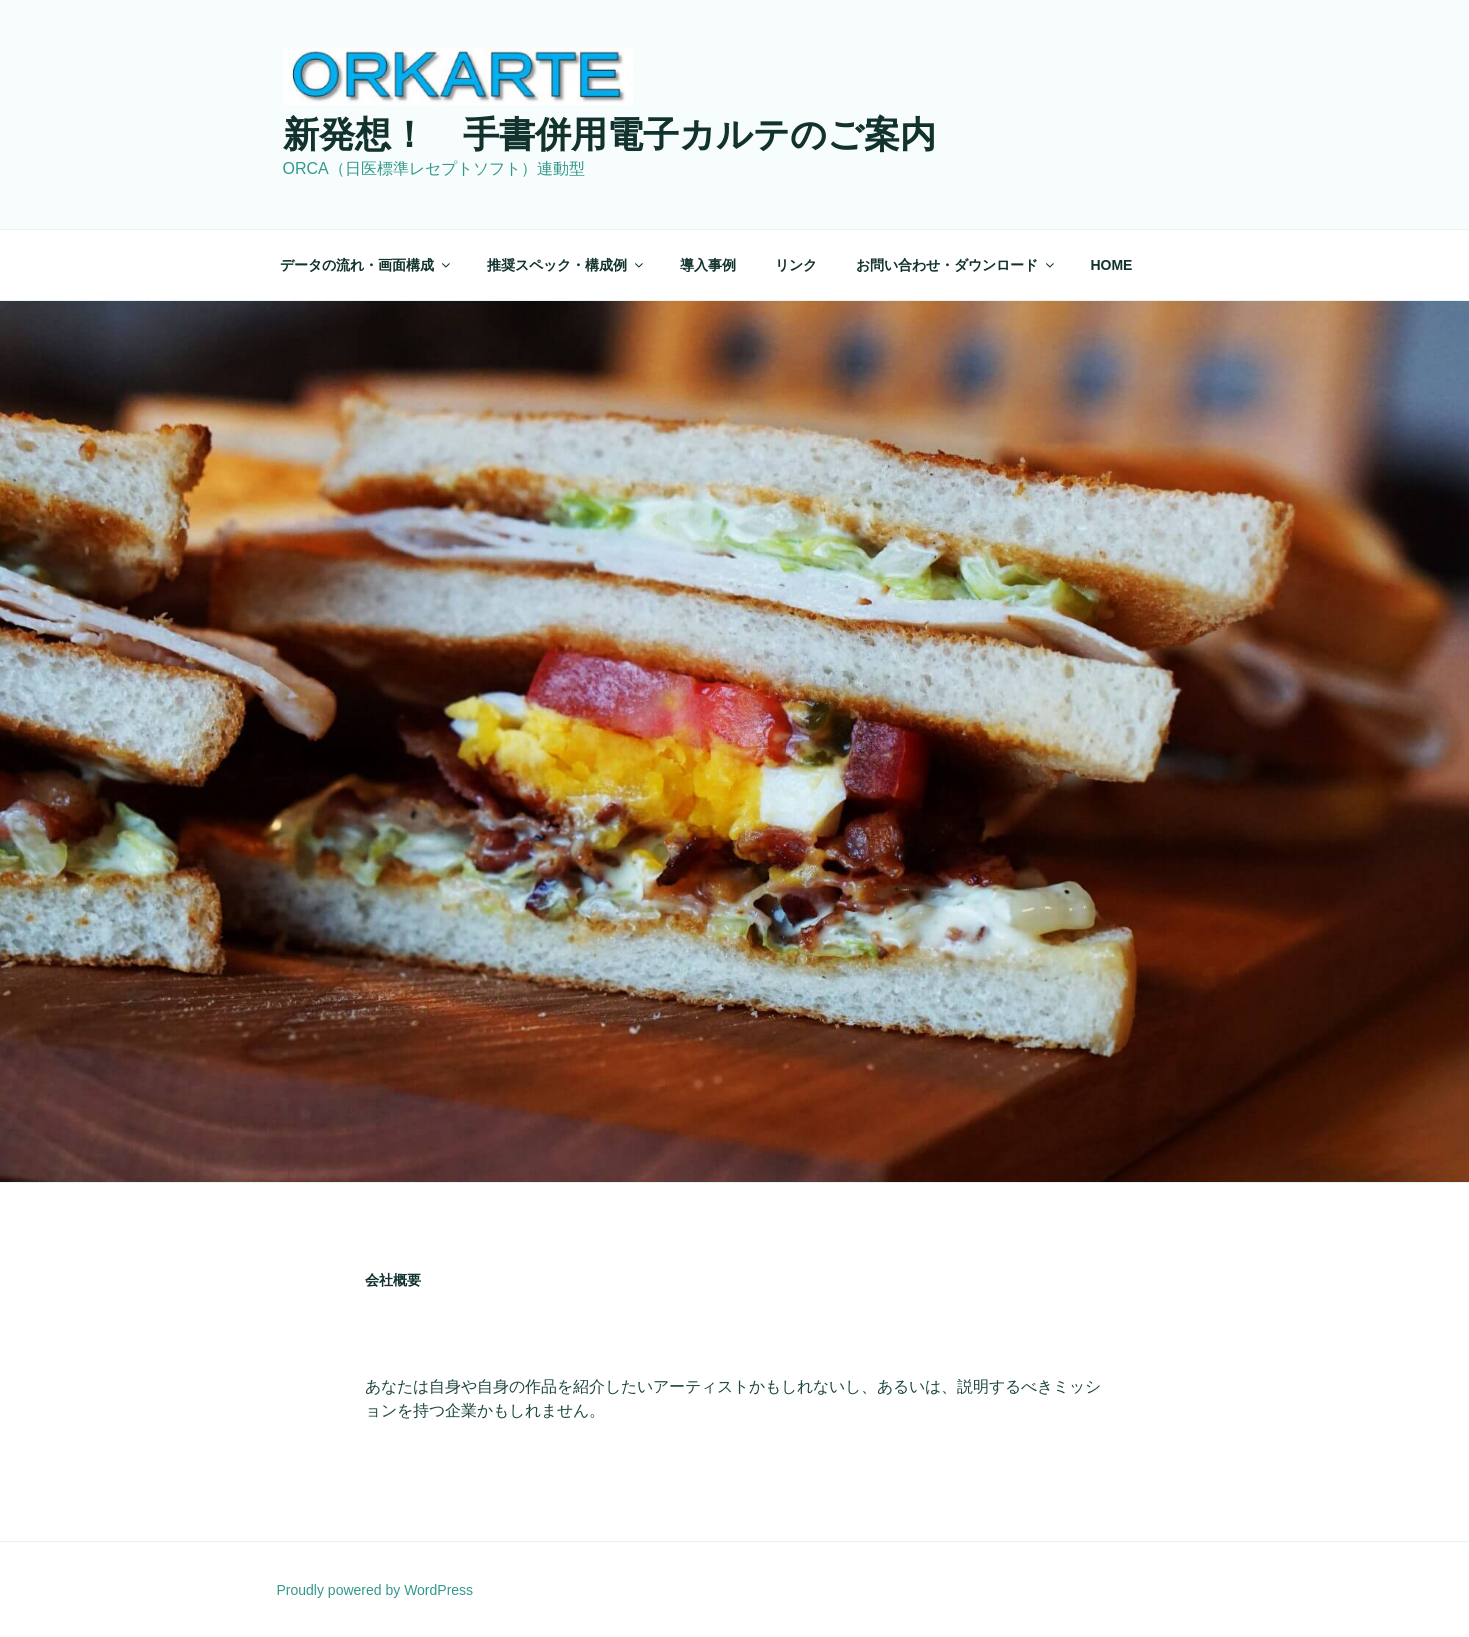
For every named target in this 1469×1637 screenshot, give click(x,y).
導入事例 (708, 265)
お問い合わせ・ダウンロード (956, 265)
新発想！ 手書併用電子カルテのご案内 (609, 134)
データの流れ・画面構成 (366, 265)
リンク (796, 265)
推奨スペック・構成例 (566, 265)
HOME (1111, 265)
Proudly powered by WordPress (375, 1590)
